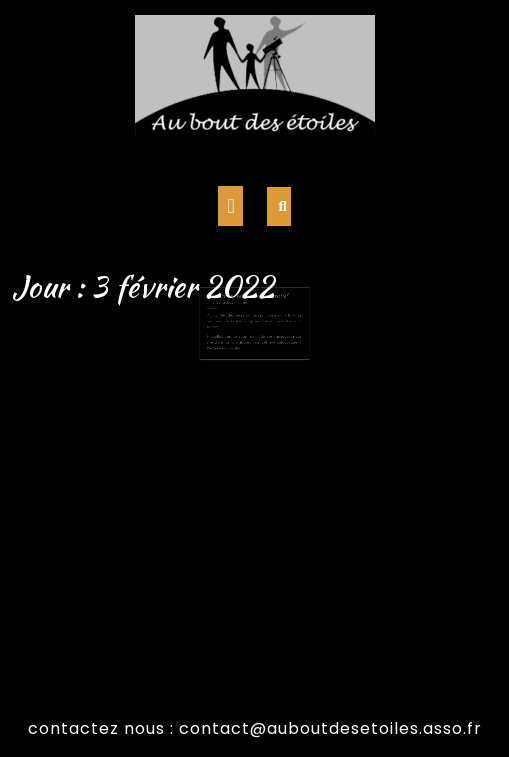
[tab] (230, 206)
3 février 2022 (228, 311)
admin (249, 311)
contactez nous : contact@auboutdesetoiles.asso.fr (255, 728)
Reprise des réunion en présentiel (248, 305)
